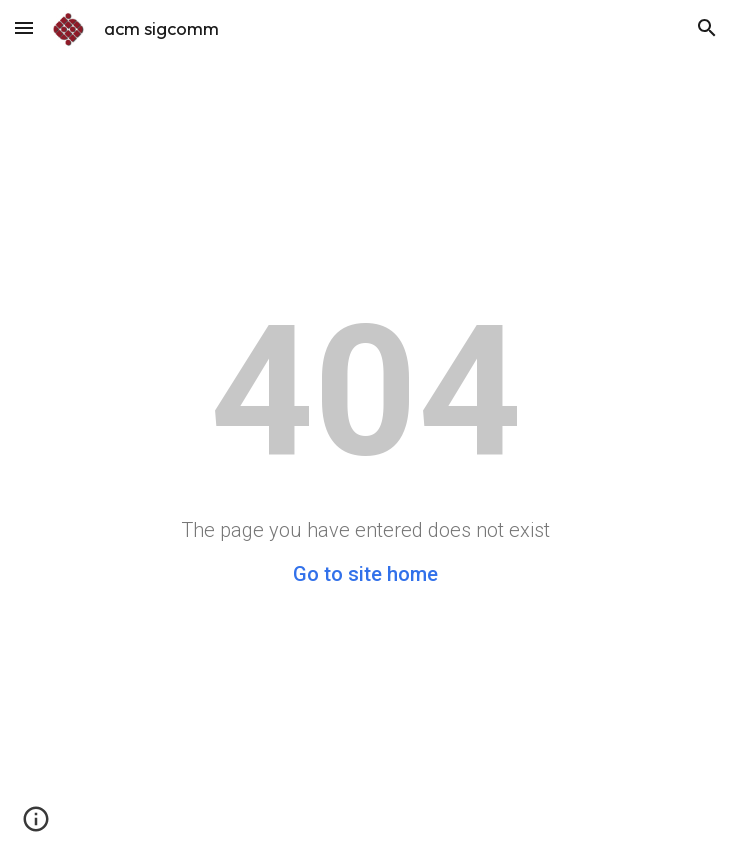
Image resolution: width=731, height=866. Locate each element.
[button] (24, 27)
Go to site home (365, 574)
